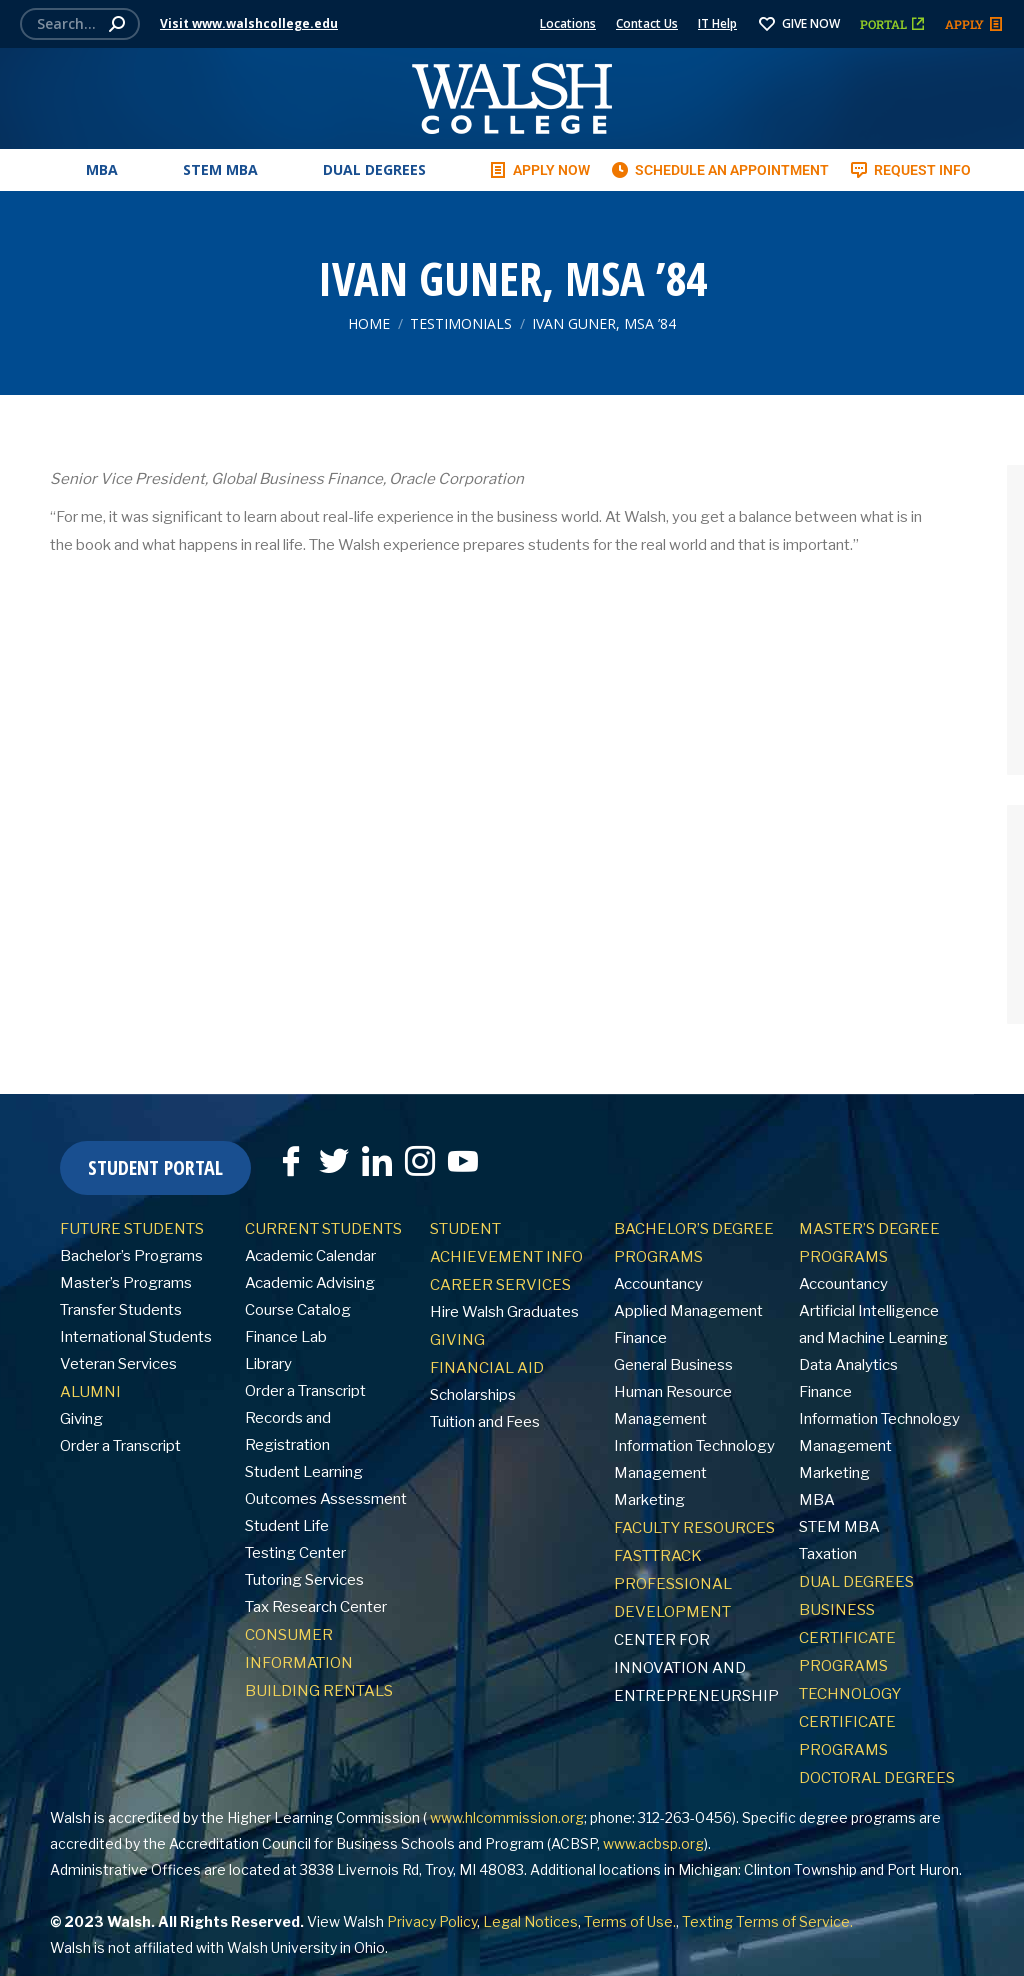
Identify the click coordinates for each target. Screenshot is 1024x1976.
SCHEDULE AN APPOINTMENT (719, 170)
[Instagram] (420, 1161)
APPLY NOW (539, 170)
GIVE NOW (798, 23)
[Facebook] (291, 1161)
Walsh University (282, 1947)
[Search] (80, 24)
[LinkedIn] (377, 1161)
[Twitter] (334, 1161)
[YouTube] (463, 1161)
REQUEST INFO (910, 170)
